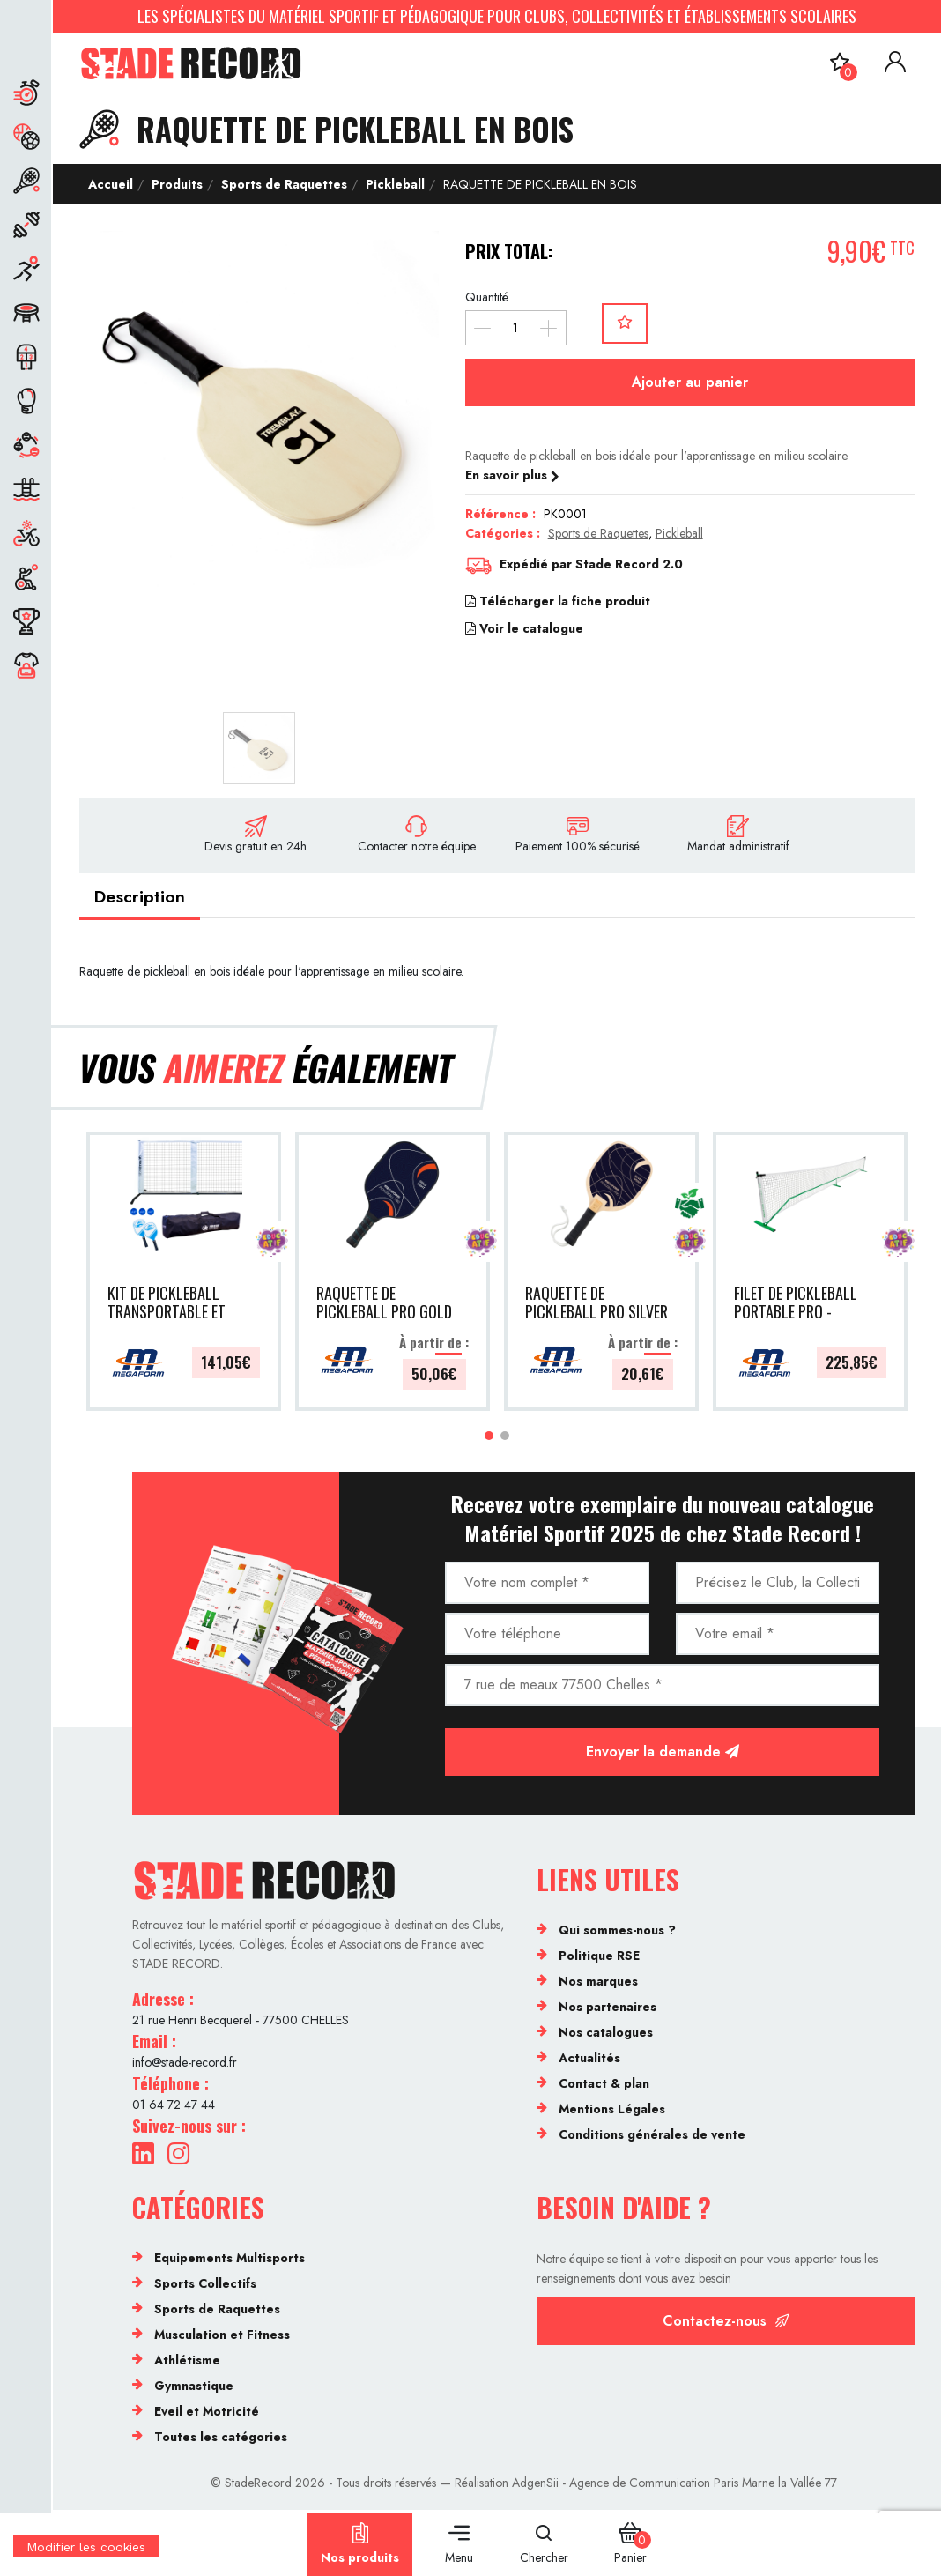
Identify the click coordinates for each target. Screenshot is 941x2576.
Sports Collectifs (205, 2286)
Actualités (589, 2060)
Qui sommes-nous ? (617, 1932)
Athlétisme (187, 2363)
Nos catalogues (606, 2035)
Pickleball (395, 184)
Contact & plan (604, 2086)
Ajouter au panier (690, 382)
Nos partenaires (607, 2009)
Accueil (110, 184)
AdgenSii (535, 2485)
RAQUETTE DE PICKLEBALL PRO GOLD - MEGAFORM (384, 1305)
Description (143, 897)
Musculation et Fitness (222, 2337)
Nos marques (598, 1984)
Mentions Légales (612, 2111)
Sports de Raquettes (284, 184)
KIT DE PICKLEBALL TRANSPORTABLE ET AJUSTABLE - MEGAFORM (166, 1305)
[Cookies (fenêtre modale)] (86, 2564)
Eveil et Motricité (206, 2414)
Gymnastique (193, 2388)
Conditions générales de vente (652, 2137)
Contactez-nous (726, 2323)
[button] (489, 1438)
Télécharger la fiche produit (557, 601)
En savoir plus (512, 475)
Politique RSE (599, 1958)
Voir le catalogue (524, 628)
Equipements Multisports (229, 2260)
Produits (177, 184)
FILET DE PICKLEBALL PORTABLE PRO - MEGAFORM (795, 1305)
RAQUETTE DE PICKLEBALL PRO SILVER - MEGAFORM (596, 1305)
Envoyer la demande (662, 1754)
